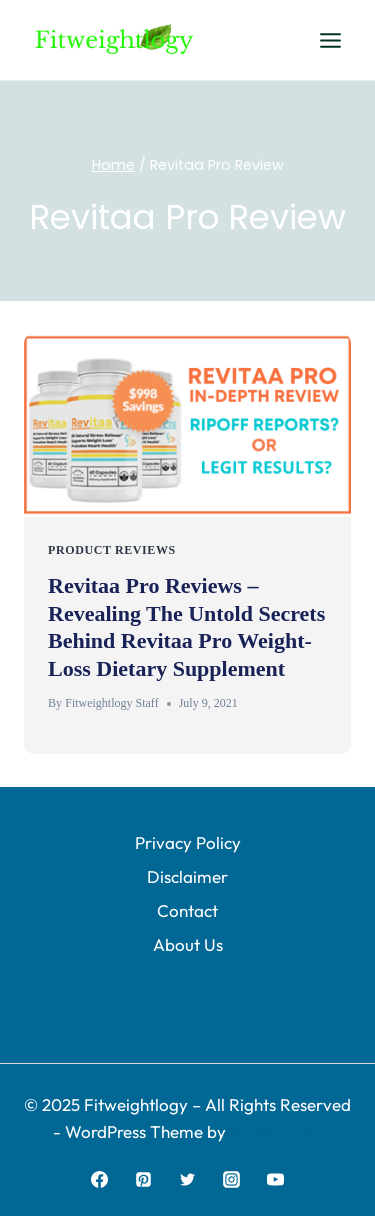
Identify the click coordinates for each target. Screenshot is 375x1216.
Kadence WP (278, 1131)
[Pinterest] (143, 1179)
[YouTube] (276, 1179)
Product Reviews (112, 550)
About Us (188, 944)
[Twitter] (188, 1179)
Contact (187, 910)
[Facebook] (99, 1179)
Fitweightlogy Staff (111, 703)
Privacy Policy (188, 842)
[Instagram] (232, 1179)
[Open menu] (330, 40)
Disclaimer (187, 876)
